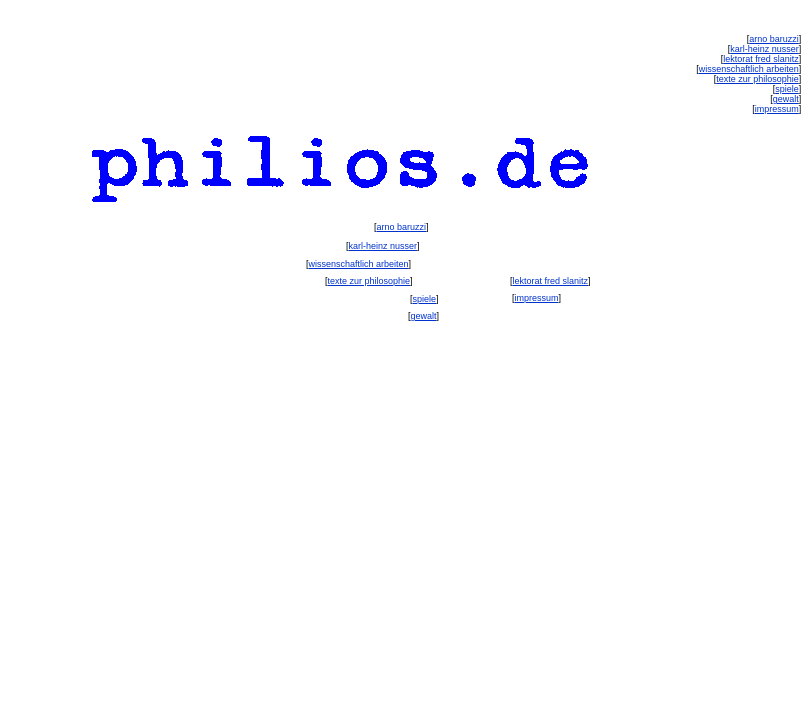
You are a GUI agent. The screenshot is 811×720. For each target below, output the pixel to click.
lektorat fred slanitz (550, 281)
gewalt (424, 316)
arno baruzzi (402, 227)
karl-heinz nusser (383, 246)
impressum (536, 298)
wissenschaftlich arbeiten (359, 264)
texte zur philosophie (369, 281)
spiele (425, 299)
